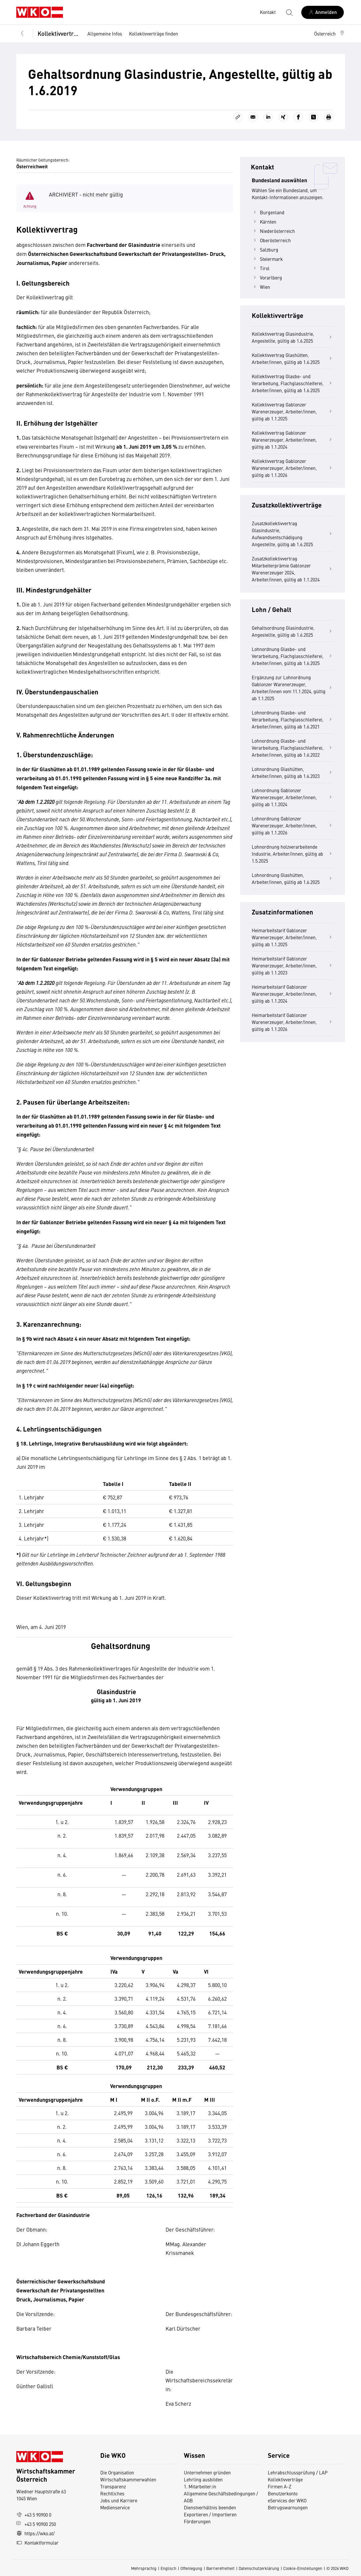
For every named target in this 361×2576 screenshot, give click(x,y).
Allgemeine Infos (104, 33)
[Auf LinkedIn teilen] (268, 117)
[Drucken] (328, 117)
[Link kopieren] (237, 117)
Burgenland (268, 212)
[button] (329, 33)
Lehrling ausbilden (203, 2479)
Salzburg (265, 249)
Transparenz (113, 2486)
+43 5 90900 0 (33, 2514)
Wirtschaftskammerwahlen (128, 2479)
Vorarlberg (267, 277)
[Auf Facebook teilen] (298, 117)
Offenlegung (191, 2568)
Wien (261, 287)
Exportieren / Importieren (210, 2514)
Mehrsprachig (143, 2568)
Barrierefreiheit (220, 2568)
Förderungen (197, 2521)
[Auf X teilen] (313, 117)
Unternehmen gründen (207, 2472)
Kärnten (264, 221)
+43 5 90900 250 (36, 2524)
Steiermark (267, 259)
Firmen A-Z (279, 2486)
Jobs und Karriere (118, 2500)
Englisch (168, 2568)
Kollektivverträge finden (153, 33)
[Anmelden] (322, 12)
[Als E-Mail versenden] (253, 117)
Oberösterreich (271, 240)
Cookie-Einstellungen (302, 2568)
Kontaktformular (37, 2542)
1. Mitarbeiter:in (200, 2486)
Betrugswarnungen (288, 2507)
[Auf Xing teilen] (283, 117)
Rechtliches (112, 2493)
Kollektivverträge (58, 33)
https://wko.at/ (35, 2533)
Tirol (261, 268)
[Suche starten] (289, 12)
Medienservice (115, 2507)
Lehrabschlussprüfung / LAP (297, 2472)
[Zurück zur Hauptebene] (22, 33)
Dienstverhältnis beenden (210, 2507)
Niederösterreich (273, 231)
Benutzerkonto (282, 2493)
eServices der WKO (287, 2500)
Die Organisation (117, 2472)
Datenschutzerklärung (259, 2568)
